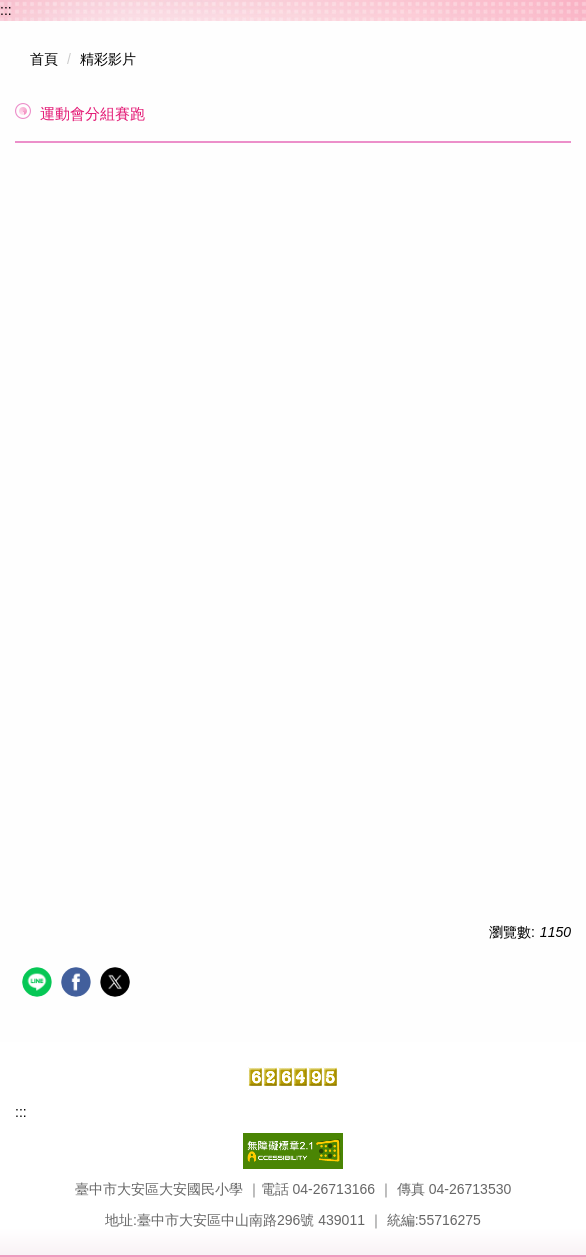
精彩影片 (108, 59)
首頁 (44, 59)
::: (6, 10)
